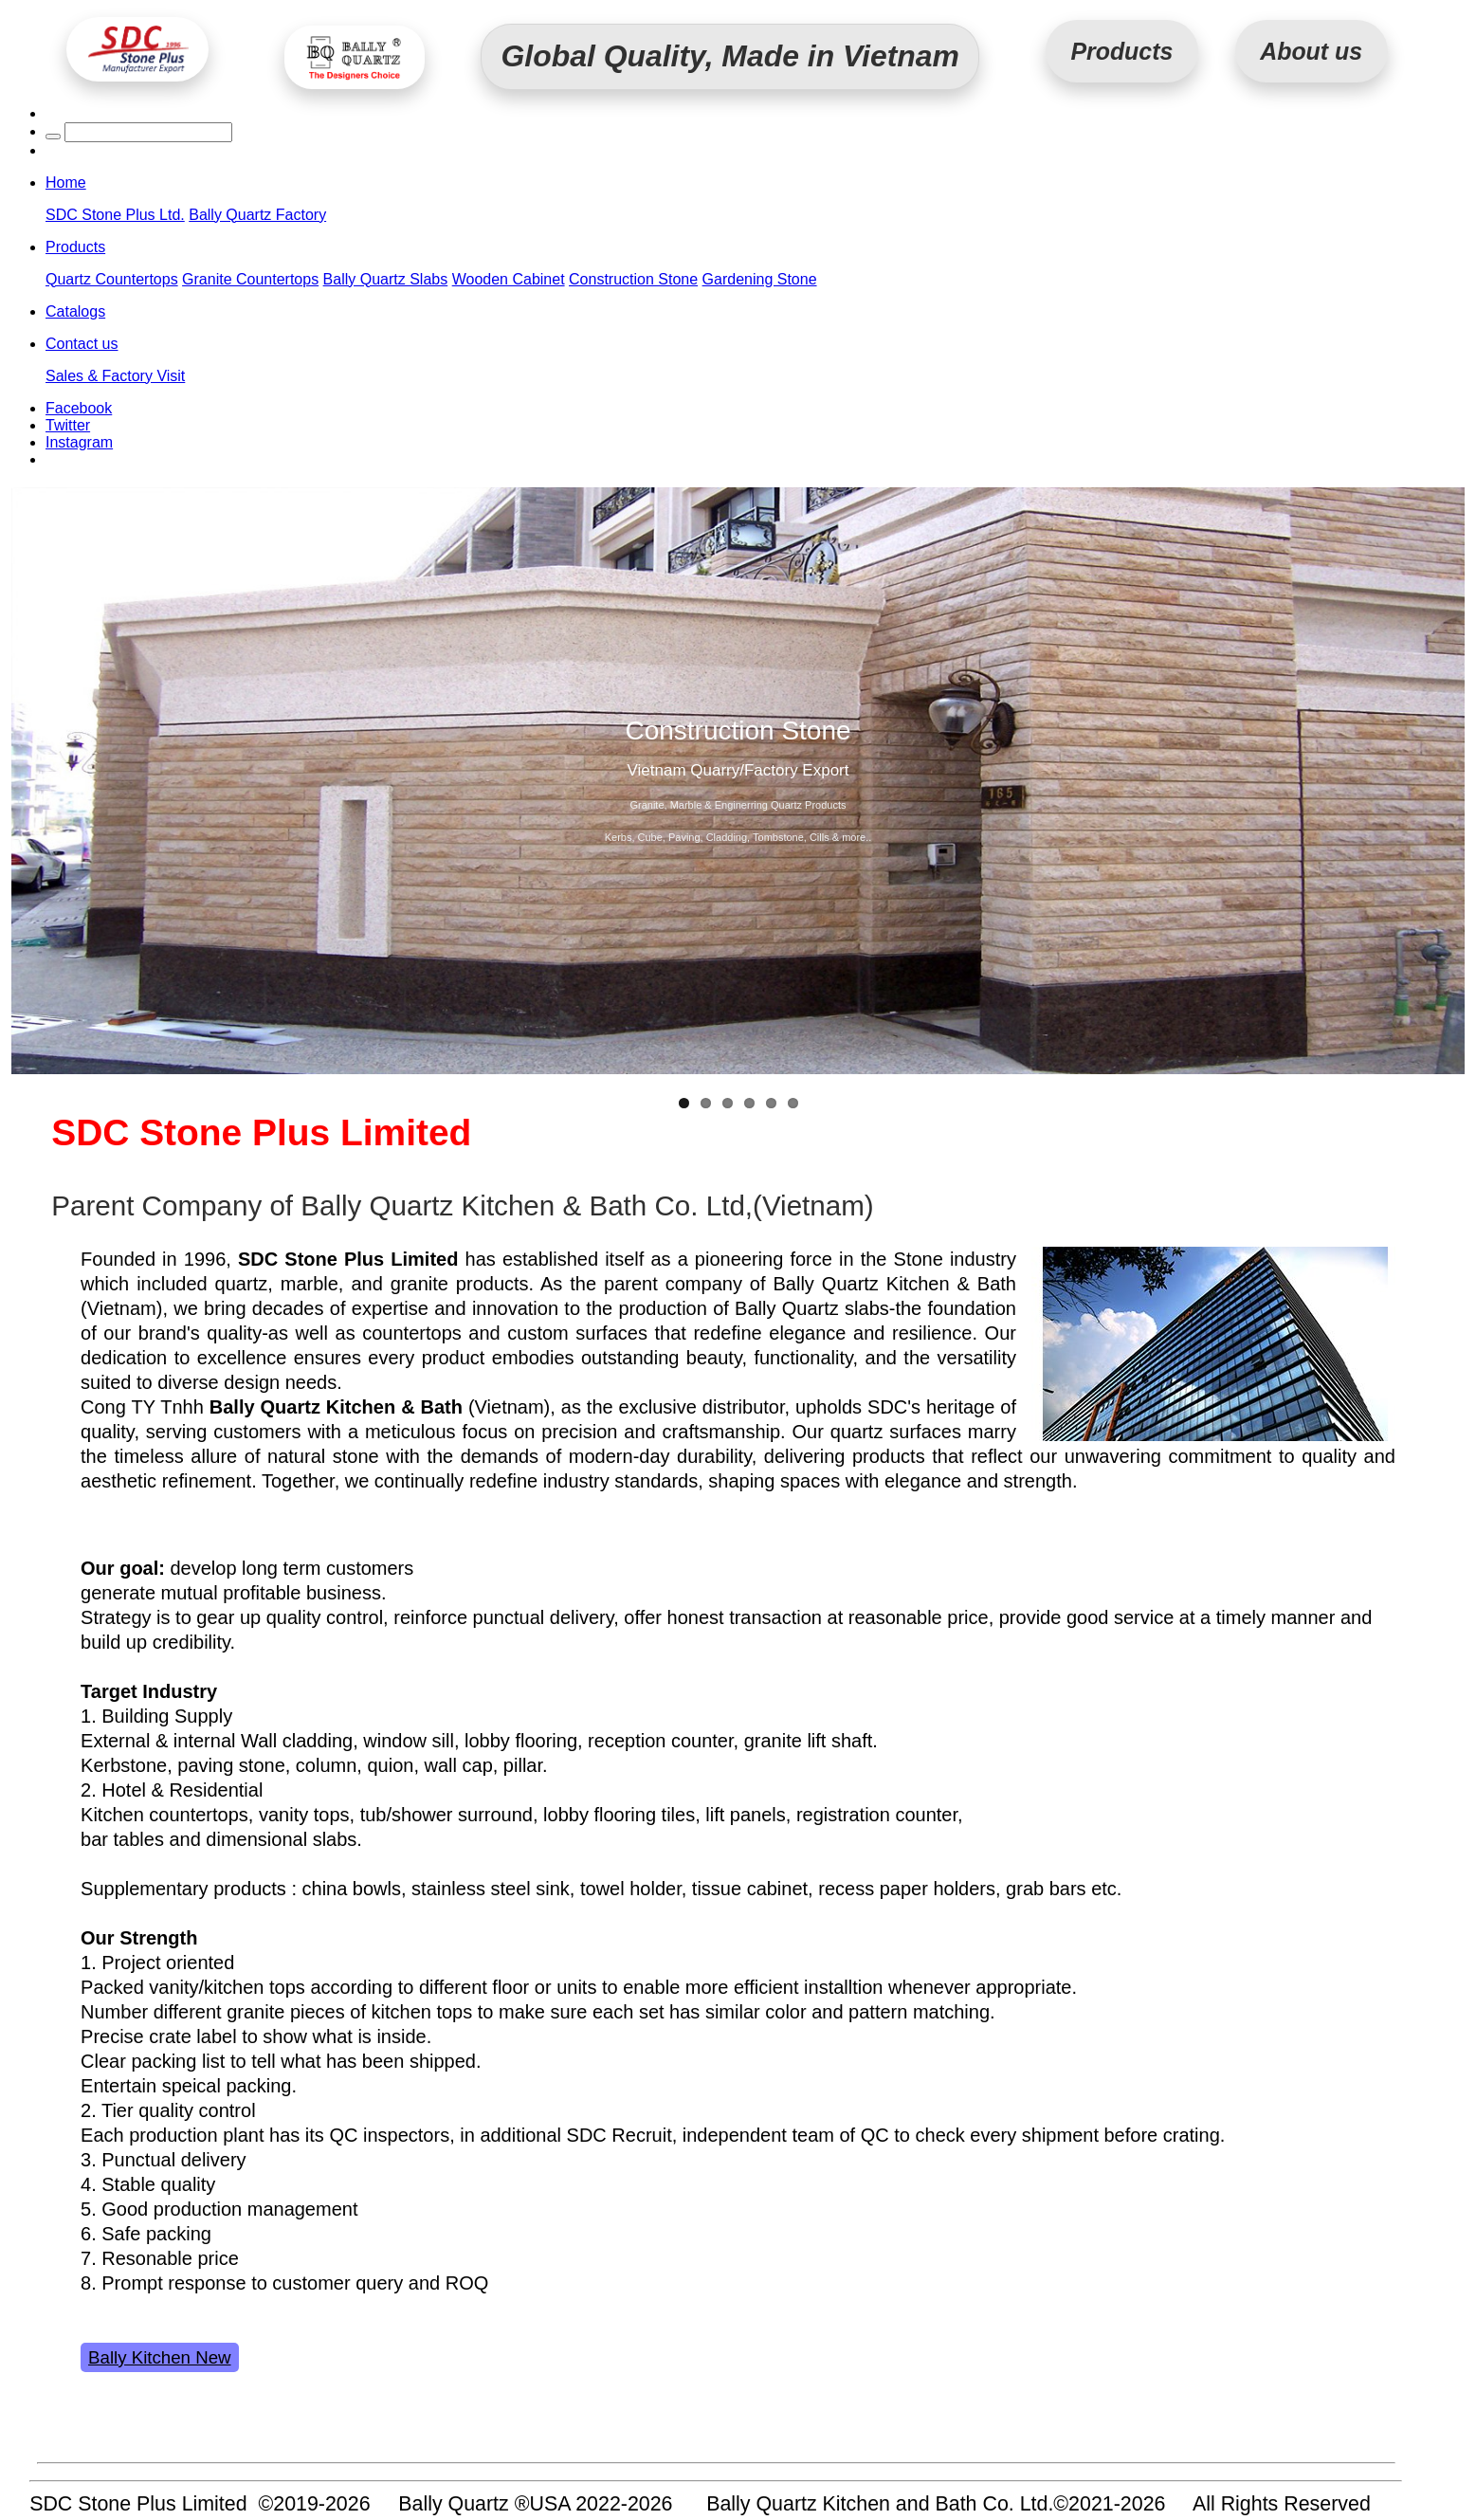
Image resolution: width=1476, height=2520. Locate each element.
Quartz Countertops (112, 279)
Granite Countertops (250, 279)
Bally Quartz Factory (257, 215)
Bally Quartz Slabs (385, 279)
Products (1121, 51)
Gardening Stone (759, 279)
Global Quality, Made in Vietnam (730, 56)
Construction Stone (633, 279)
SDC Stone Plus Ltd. (115, 215)
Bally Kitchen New (159, 2357)
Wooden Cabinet (508, 279)
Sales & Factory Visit (115, 376)
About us (1311, 51)
